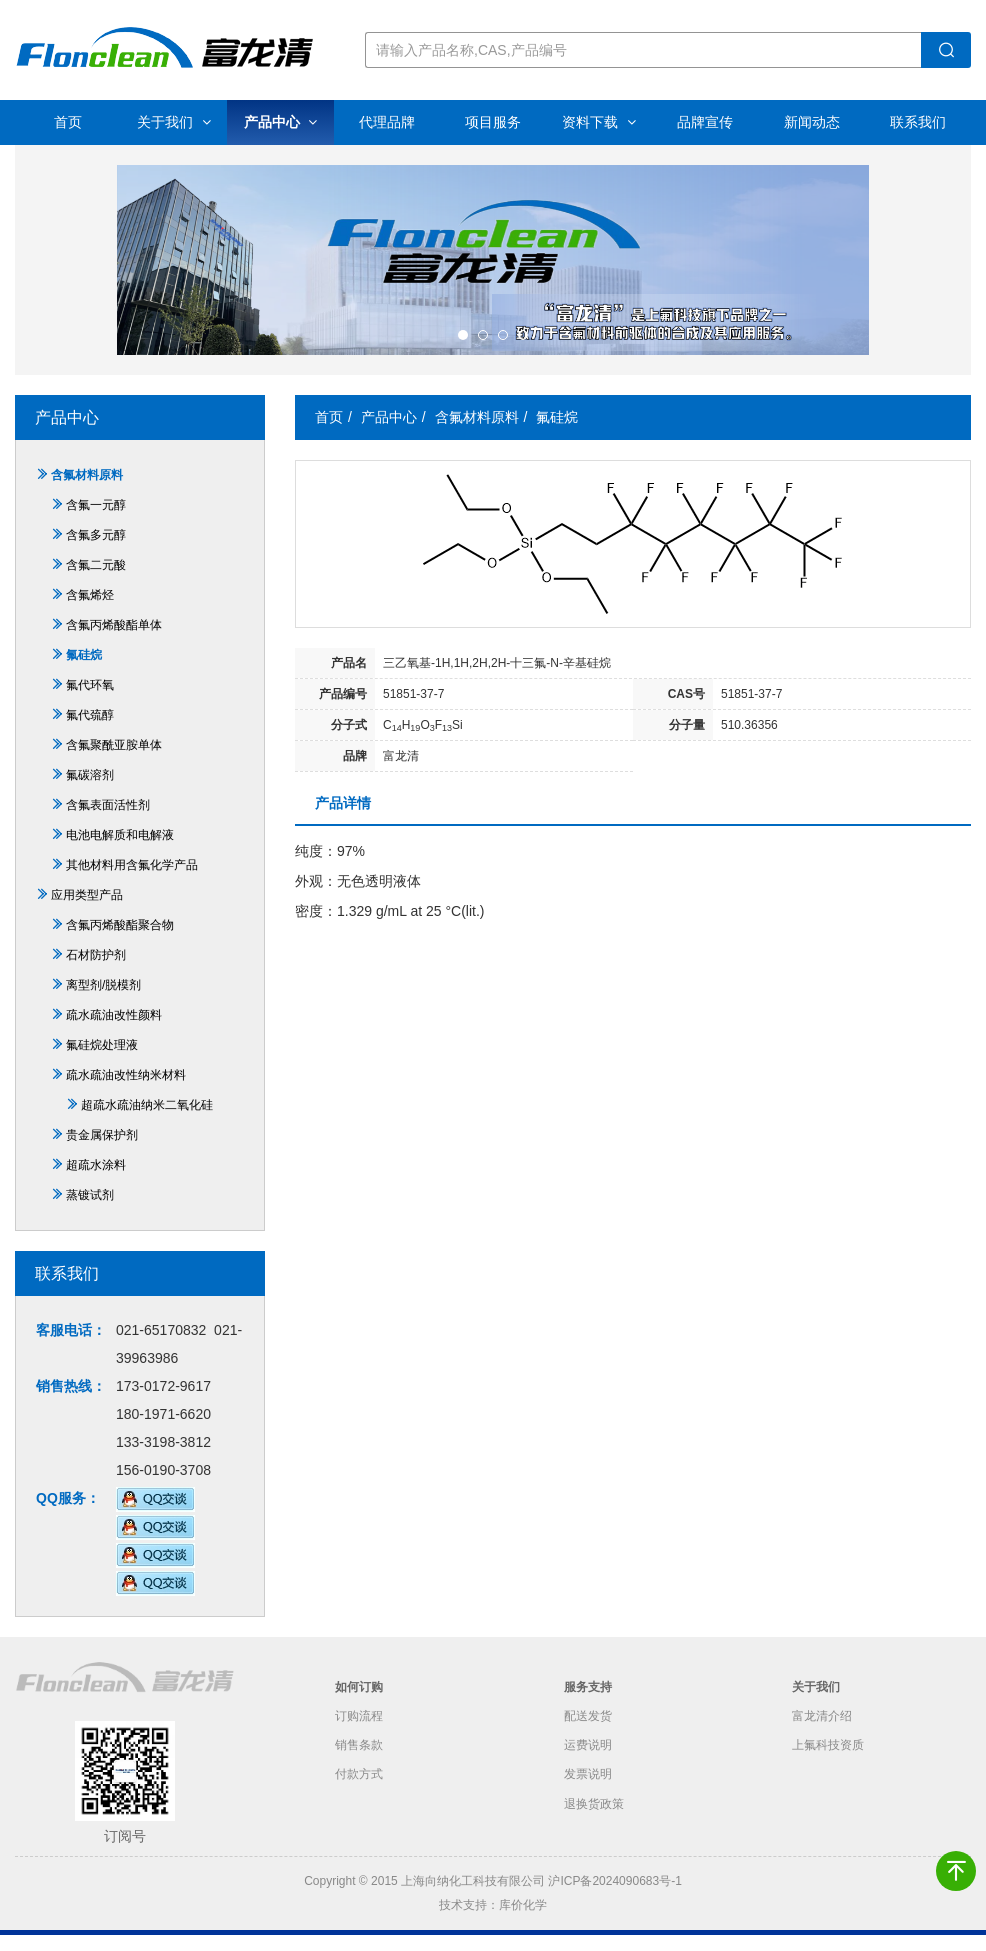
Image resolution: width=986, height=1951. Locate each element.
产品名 (349, 680)
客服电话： (71, 1347)
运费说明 (588, 1764)
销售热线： (71, 1403)
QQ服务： (68, 1515)
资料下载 (599, 122)
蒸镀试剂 (82, 1212)
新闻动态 (812, 122)
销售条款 (359, 1764)
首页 (68, 122)
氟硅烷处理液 (94, 1062)
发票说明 (588, 1794)
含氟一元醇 (88, 522)
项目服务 (493, 122)
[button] (463, 352)
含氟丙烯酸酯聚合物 (112, 942)
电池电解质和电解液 (112, 852)
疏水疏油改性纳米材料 (118, 1092)
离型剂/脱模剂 (96, 1002)
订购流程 (359, 1734)
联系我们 (918, 122)
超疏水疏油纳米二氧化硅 (139, 1122)
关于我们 (174, 122)
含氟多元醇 (88, 552)
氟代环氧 (82, 702)
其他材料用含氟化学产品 (124, 882)
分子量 (687, 742)
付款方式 (359, 1794)
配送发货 (588, 1734)
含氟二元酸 (88, 582)
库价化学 (523, 1922)
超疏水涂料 (88, 1182)
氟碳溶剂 (82, 792)
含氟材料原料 (79, 492)
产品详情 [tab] (343, 820)
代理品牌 (387, 122)
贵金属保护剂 (94, 1152)
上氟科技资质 (828, 1764)
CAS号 (686, 711)
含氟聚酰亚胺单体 (106, 762)
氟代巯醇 (82, 732)
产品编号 (343, 711)
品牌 (355, 773)
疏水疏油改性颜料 (106, 1032)
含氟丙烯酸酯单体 (106, 642)
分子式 (349, 742)
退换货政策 (594, 1824)
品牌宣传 (705, 122)
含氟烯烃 (82, 612)
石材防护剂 (88, 972)
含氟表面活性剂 (100, 822)
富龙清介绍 (822, 1734)
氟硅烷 (76, 672)
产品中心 (281, 122)
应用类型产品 (79, 912)
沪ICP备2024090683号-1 (614, 1898)
